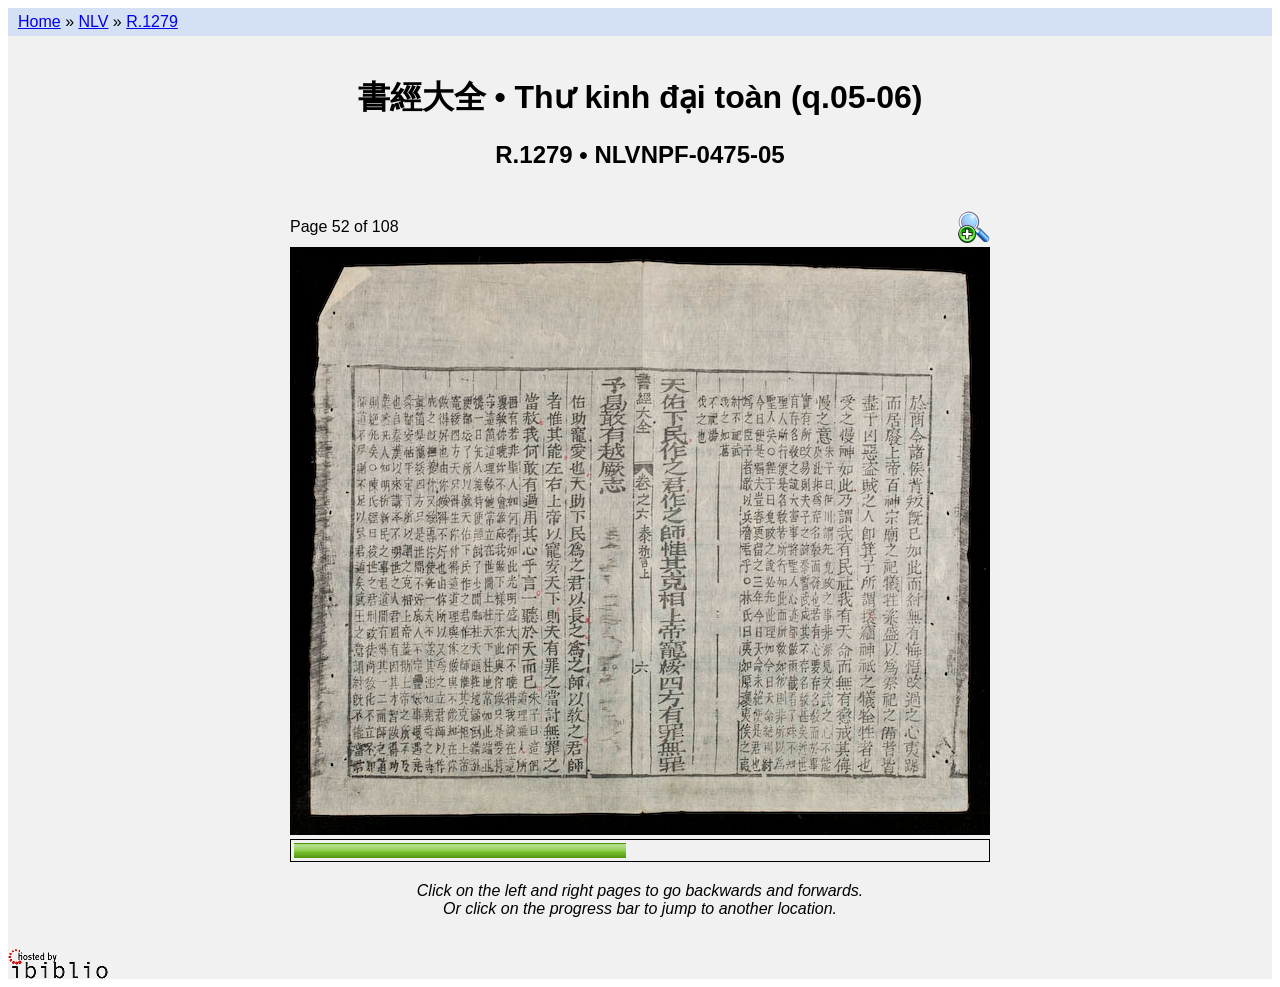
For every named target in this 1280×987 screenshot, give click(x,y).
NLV (93, 21)
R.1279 (152, 21)
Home (39, 21)
